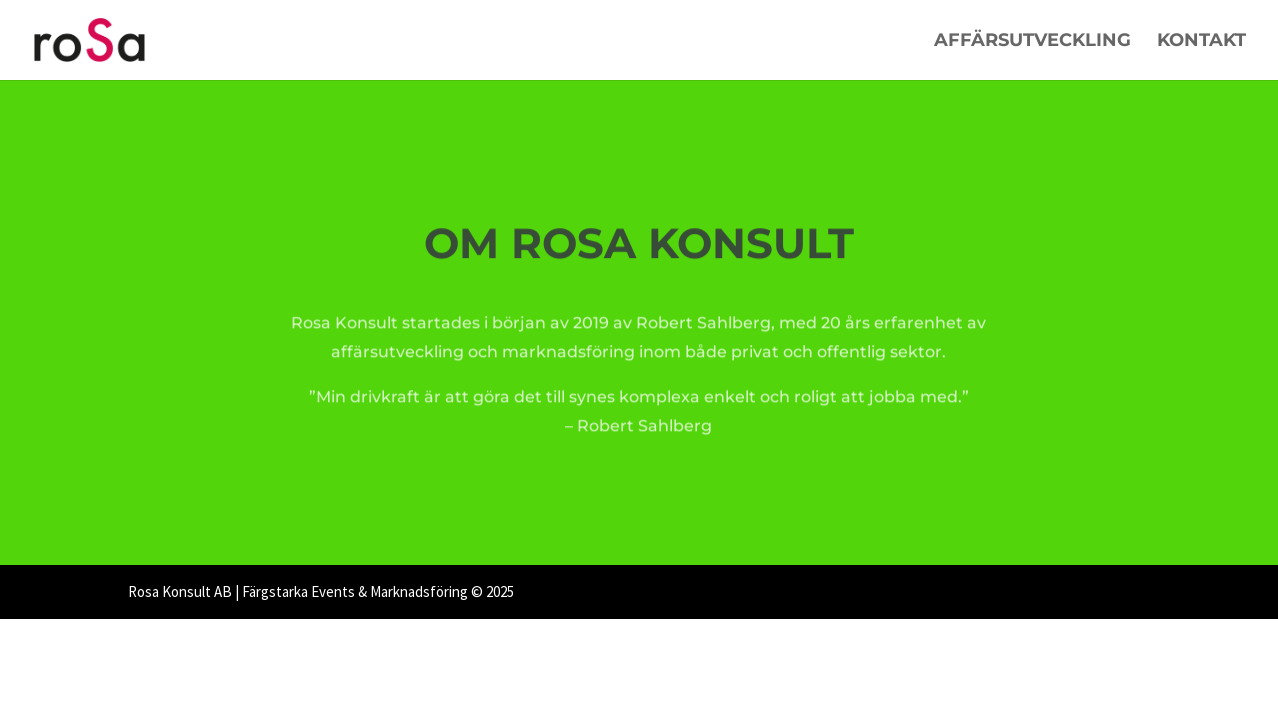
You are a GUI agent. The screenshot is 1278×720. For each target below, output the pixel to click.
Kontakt (1201, 42)
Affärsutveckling (1032, 42)
